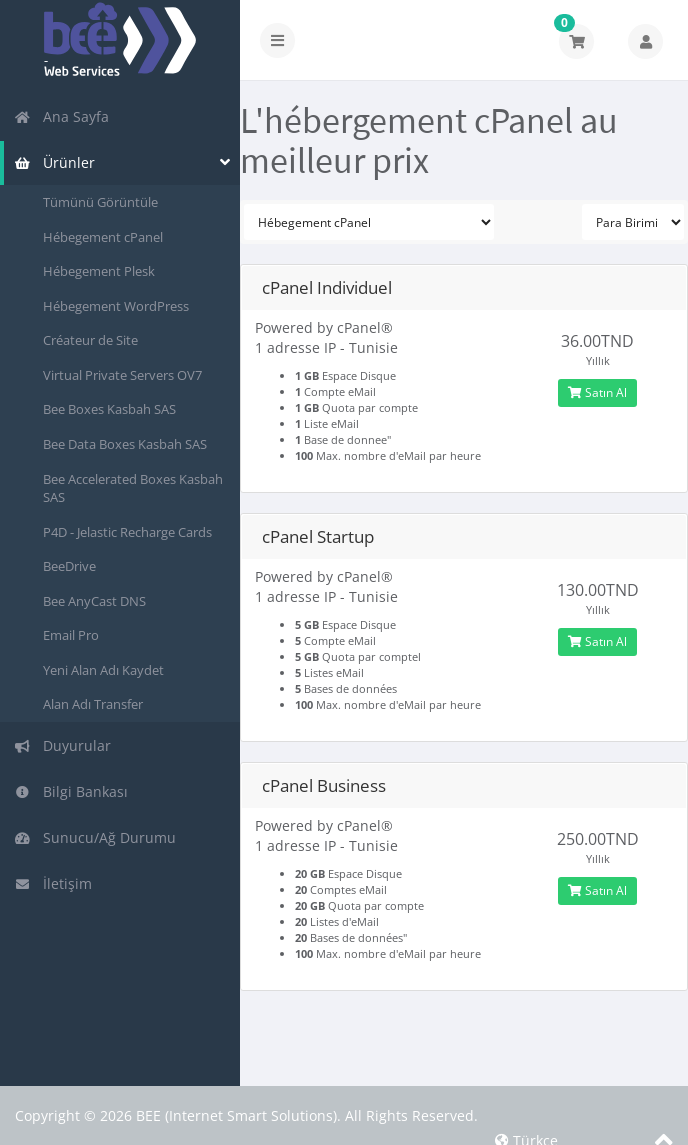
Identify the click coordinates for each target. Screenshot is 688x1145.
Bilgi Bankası (71, 791)
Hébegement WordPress (116, 306)
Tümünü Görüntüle (100, 202)
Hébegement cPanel (103, 237)
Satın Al (597, 392)
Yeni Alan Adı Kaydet (103, 670)
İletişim (53, 883)
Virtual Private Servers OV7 (122, 375)
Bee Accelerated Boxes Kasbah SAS (133, 488)
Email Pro (71, 635)
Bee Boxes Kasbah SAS (109, 409)
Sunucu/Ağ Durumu (95, 837)
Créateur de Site (90, 340)
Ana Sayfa (61, 116)
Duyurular (62, 745)
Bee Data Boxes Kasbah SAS (125, 444)
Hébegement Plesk (99, 271)
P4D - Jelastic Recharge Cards (127, 532)
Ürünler (54, 162)
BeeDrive (69, 566)
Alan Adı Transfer (93, 704)
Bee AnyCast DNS (94, 601)
